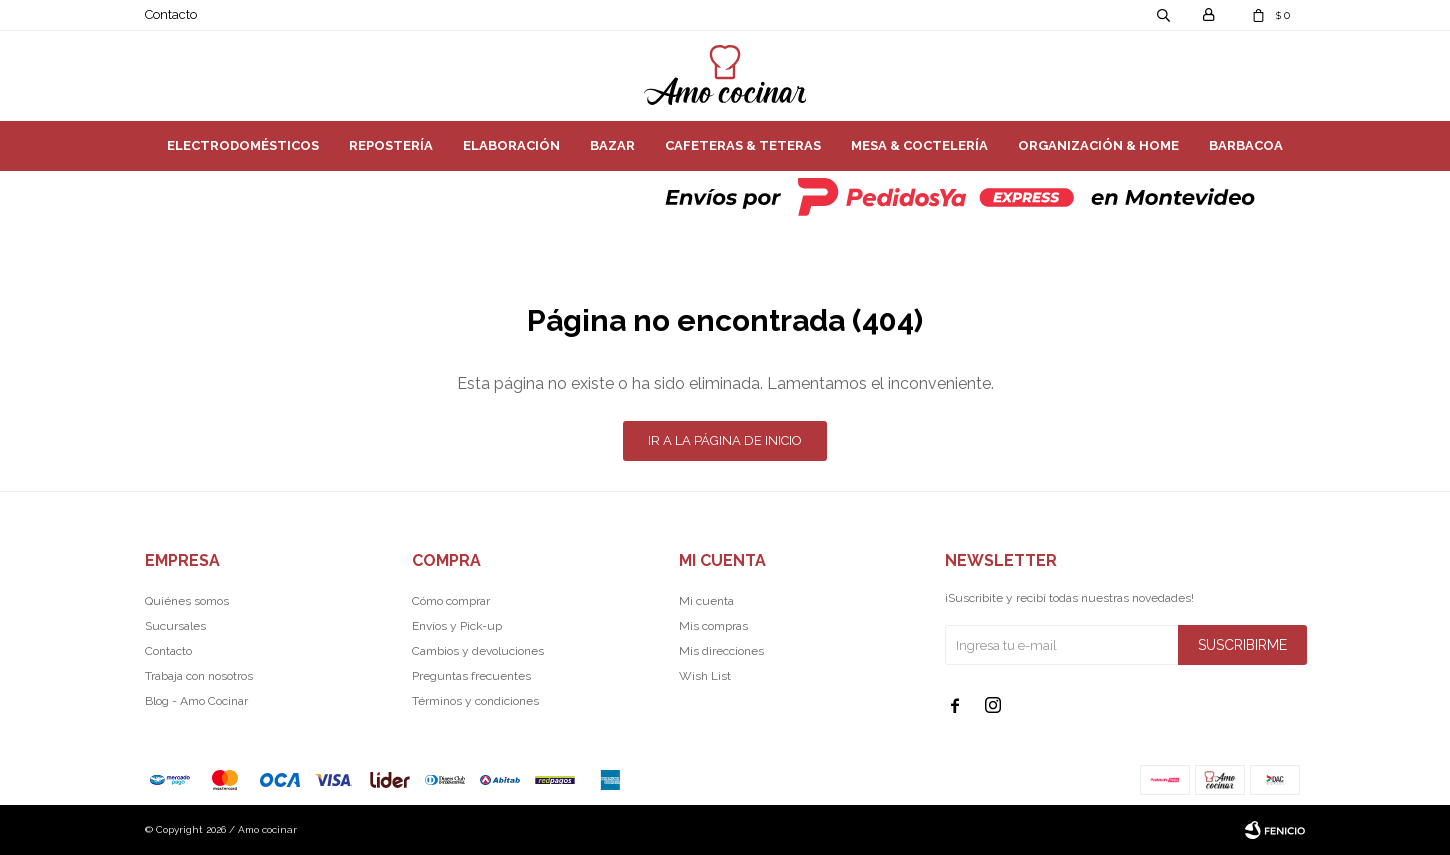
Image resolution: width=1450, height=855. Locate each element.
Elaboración (511, 145)
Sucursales (175, 626)
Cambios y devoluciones (478, 651)
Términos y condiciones (475, 701)
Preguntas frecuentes (471, 676)
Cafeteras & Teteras (743, 145)
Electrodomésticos (243, 145)
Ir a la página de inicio (725, 440)
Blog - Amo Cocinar (196, 701)
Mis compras (713, 626)
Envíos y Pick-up (457, 626)
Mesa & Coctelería (919, 145)
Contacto (171, 14)
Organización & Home (1098, 145)
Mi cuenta (706, 601)
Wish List (705, 676)
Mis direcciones (721, 651)
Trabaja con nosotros (199, 676)
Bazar (612, 145)
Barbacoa (1246, 145)
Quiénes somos (187, 601)
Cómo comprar (451, 601)
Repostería (391, 145)
